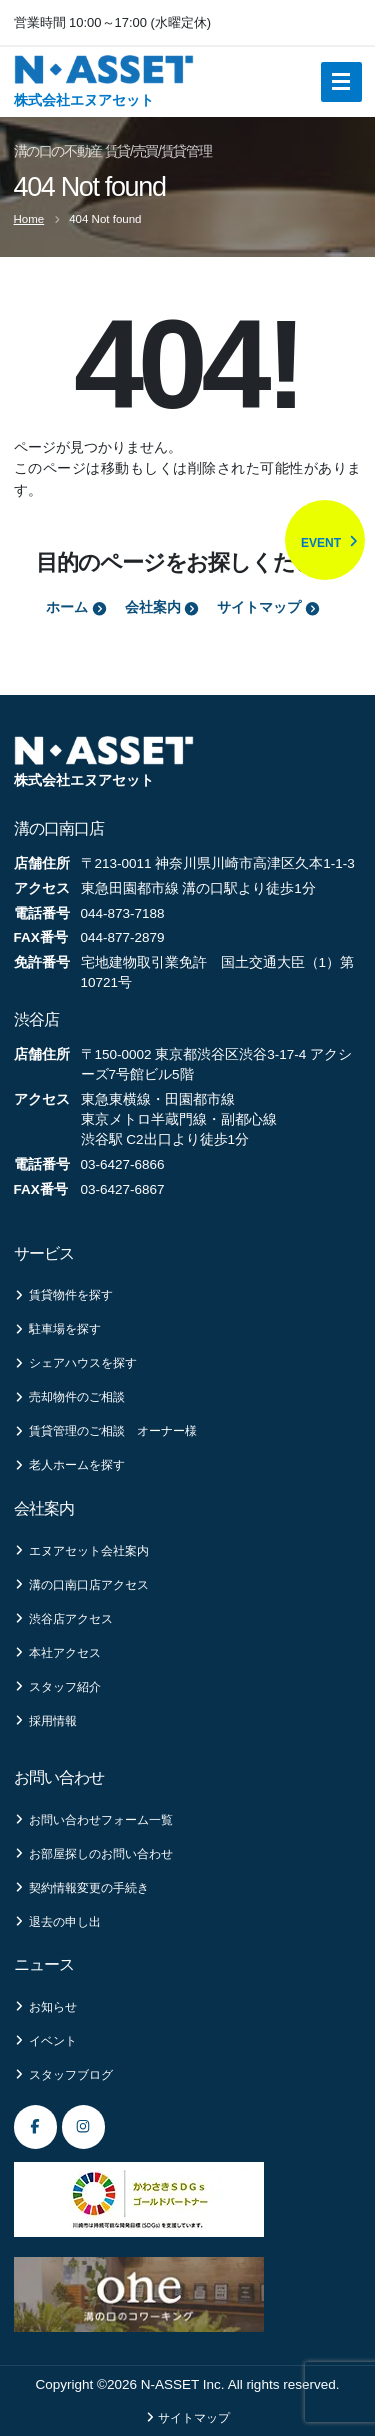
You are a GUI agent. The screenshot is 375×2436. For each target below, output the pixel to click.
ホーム (76, 608)
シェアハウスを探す (75, 1363)
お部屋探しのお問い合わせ (93, 1854)
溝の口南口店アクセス (81, 1585)
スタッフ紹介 (57, 1687)
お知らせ (45, 2007)
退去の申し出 (57, 1922)
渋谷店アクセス (63, 1619)
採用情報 (45, 1721)
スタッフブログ (63, 2075)
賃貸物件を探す (63, 1295)
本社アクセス (57, 1653)
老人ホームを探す (69, 1465)
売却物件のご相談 (69, 1397)
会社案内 (162, 608)
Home (29, 219)
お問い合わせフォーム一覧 (93, 1820)
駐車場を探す (57, 1329)
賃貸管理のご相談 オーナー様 (105, 1431)
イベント (45, 2041)
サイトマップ (268, 608)
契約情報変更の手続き (81, 1888)
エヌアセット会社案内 (81, 1551)
